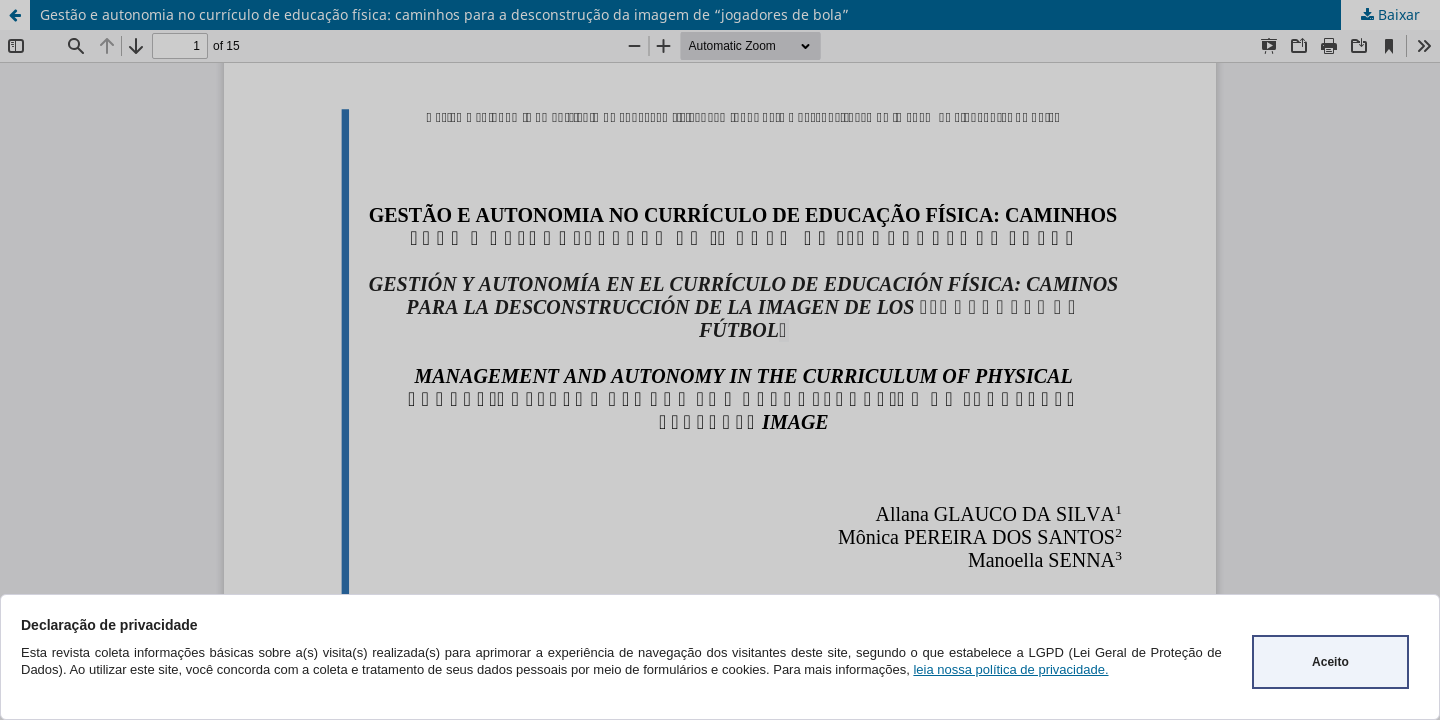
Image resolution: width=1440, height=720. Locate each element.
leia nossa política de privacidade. (1010, 669)
